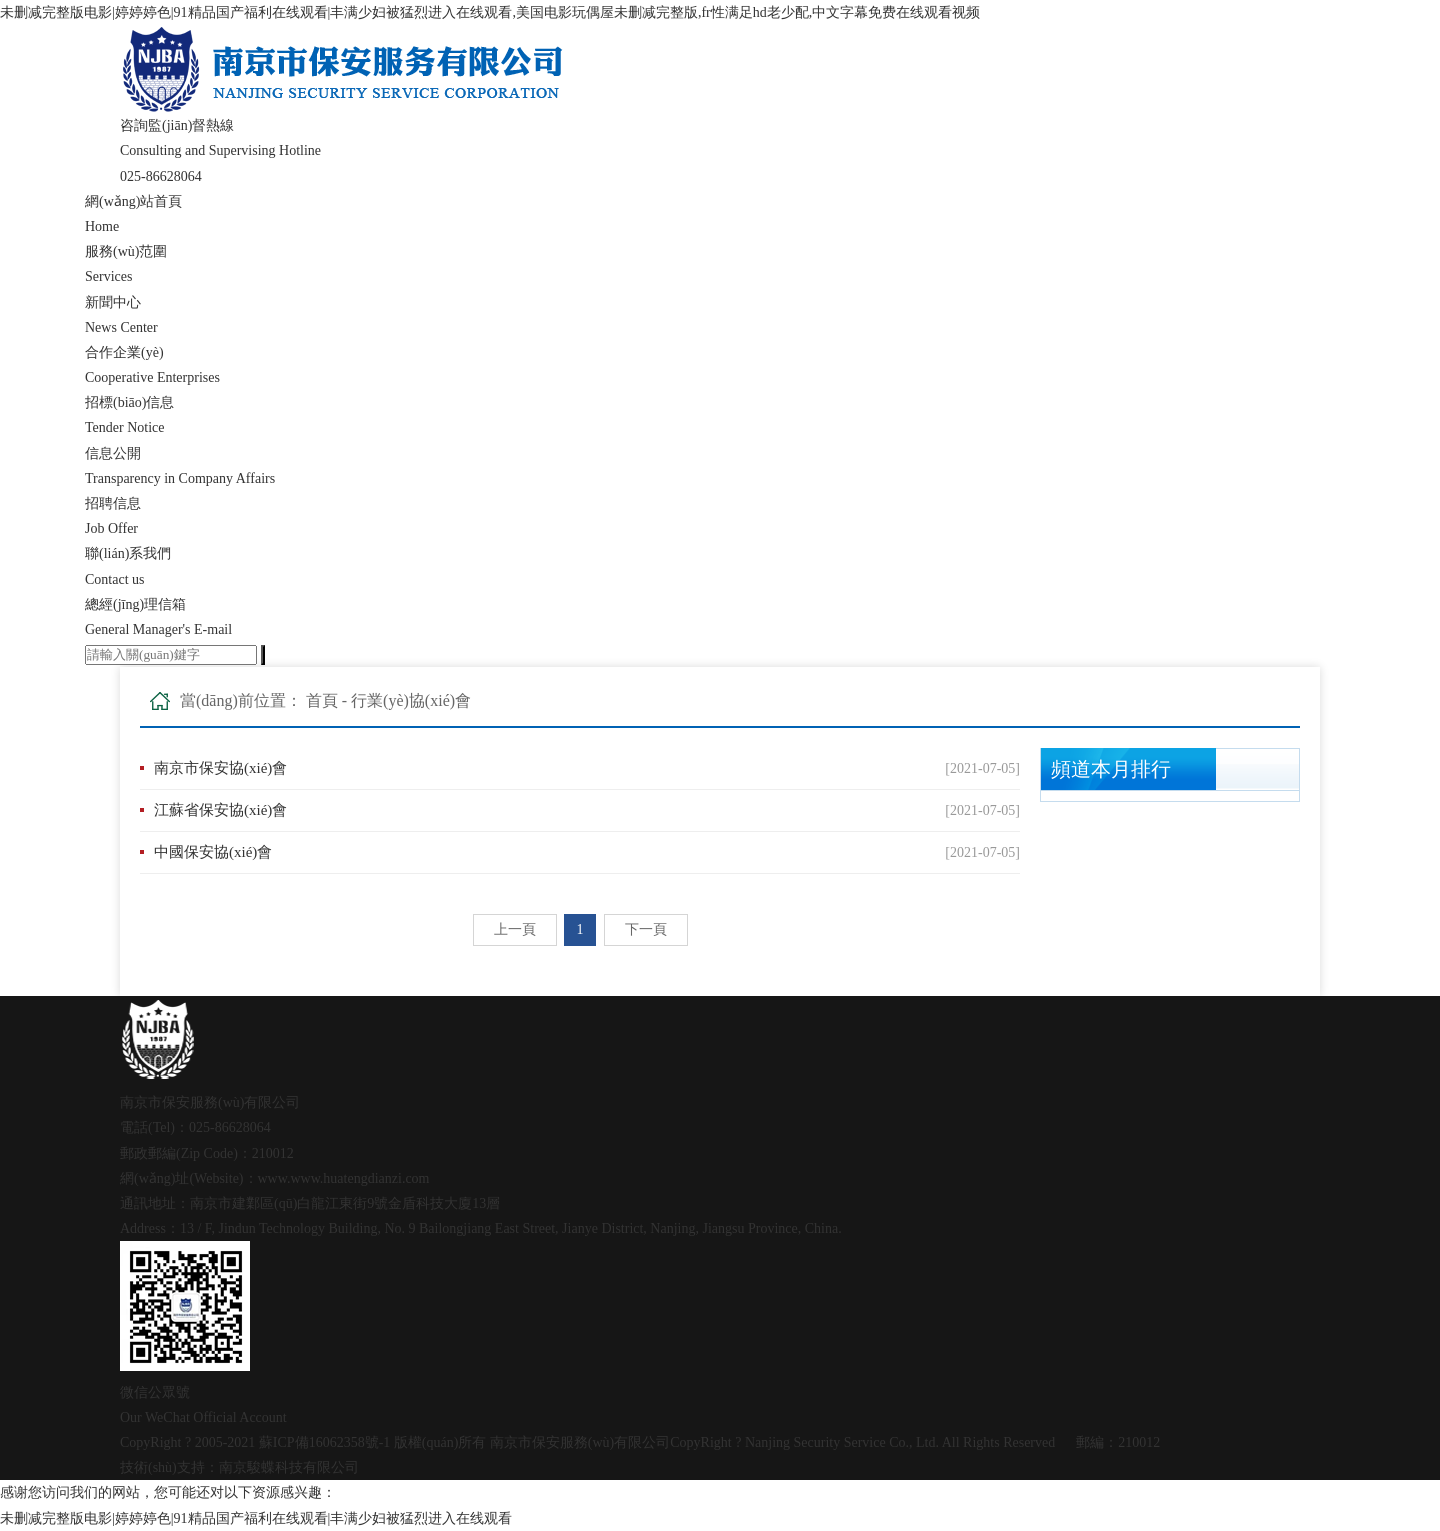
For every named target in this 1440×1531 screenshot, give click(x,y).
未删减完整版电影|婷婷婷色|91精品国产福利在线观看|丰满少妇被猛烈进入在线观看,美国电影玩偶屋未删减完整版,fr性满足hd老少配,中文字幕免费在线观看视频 (490, 12)
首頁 (322, 700)
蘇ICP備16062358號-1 (324, 1442)
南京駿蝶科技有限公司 (289, 1467)
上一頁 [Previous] (515, 929)
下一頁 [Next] (646, 929)
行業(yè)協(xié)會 (411, 700)
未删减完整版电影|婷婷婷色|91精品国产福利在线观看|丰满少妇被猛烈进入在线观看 (256, 1518)
